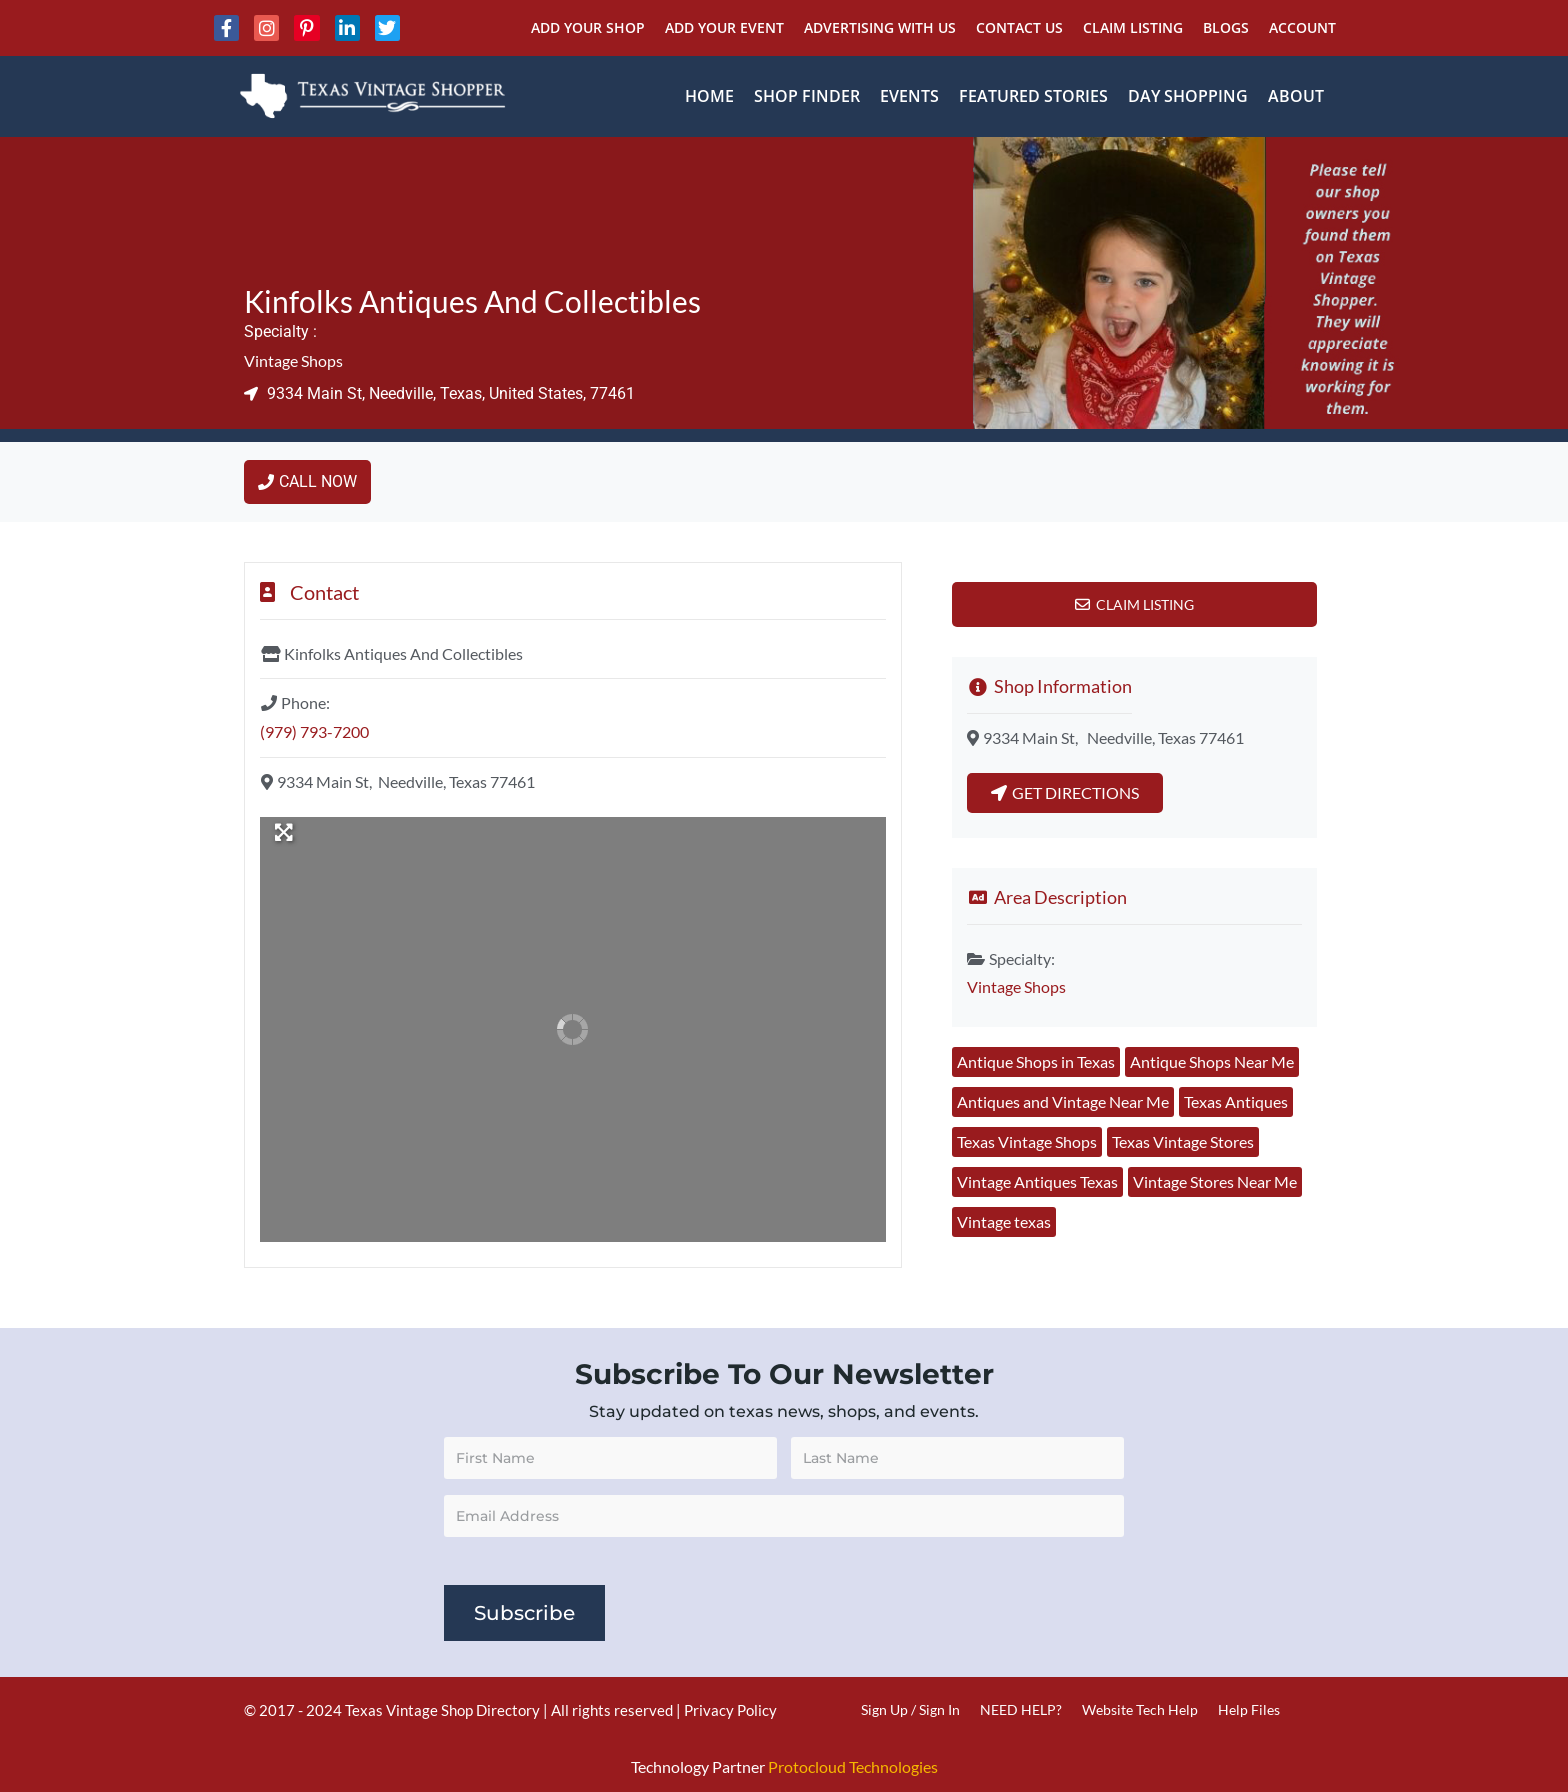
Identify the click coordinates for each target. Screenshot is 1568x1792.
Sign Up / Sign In (910, 1709)
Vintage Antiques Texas (1037, 1181)
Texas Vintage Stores (1183, 1141)
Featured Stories (1033, 96)
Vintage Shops (293, 360)
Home (709, 96)
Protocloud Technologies (853, 1766)
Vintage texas (1004, 1221)
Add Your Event (724, 27)
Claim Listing (1133, 27)
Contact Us (1019, 27)
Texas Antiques (1236, 1101)
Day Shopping (1188, 96)
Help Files (1249, 1709)
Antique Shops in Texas (1036, 1061)
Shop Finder (807, 96)
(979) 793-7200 (314, 731)
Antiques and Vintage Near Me (1063, 1101)
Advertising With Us (880, 27)
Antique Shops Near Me (1212, 1061)
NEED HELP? (1021, 1709)
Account (1302, 27)
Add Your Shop (588, 27)
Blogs (1226, 27)
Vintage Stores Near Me (1215, 1181)
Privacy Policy (730, 1710)
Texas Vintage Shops (1027, 1141)
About (1296, 96)
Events (909, 96)
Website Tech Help (1140, 1709)
